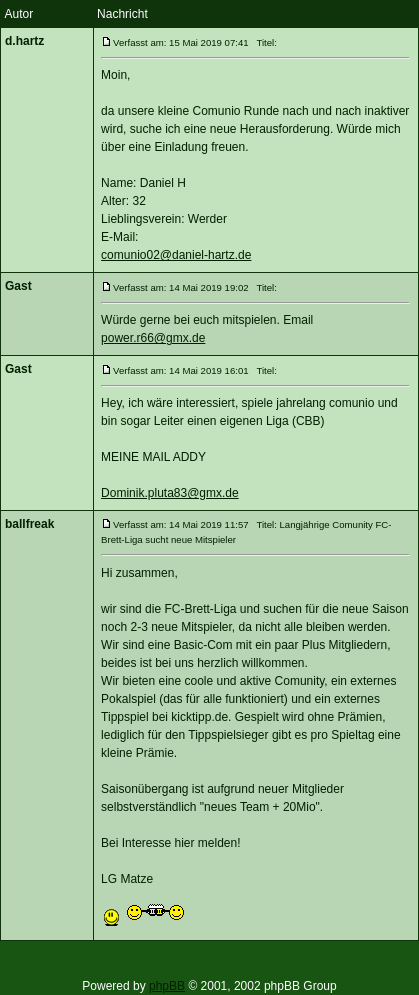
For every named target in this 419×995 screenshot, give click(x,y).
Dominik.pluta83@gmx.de (170, 493)
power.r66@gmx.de (153, 338)
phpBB (167, 986)
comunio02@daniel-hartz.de (176, 255)
